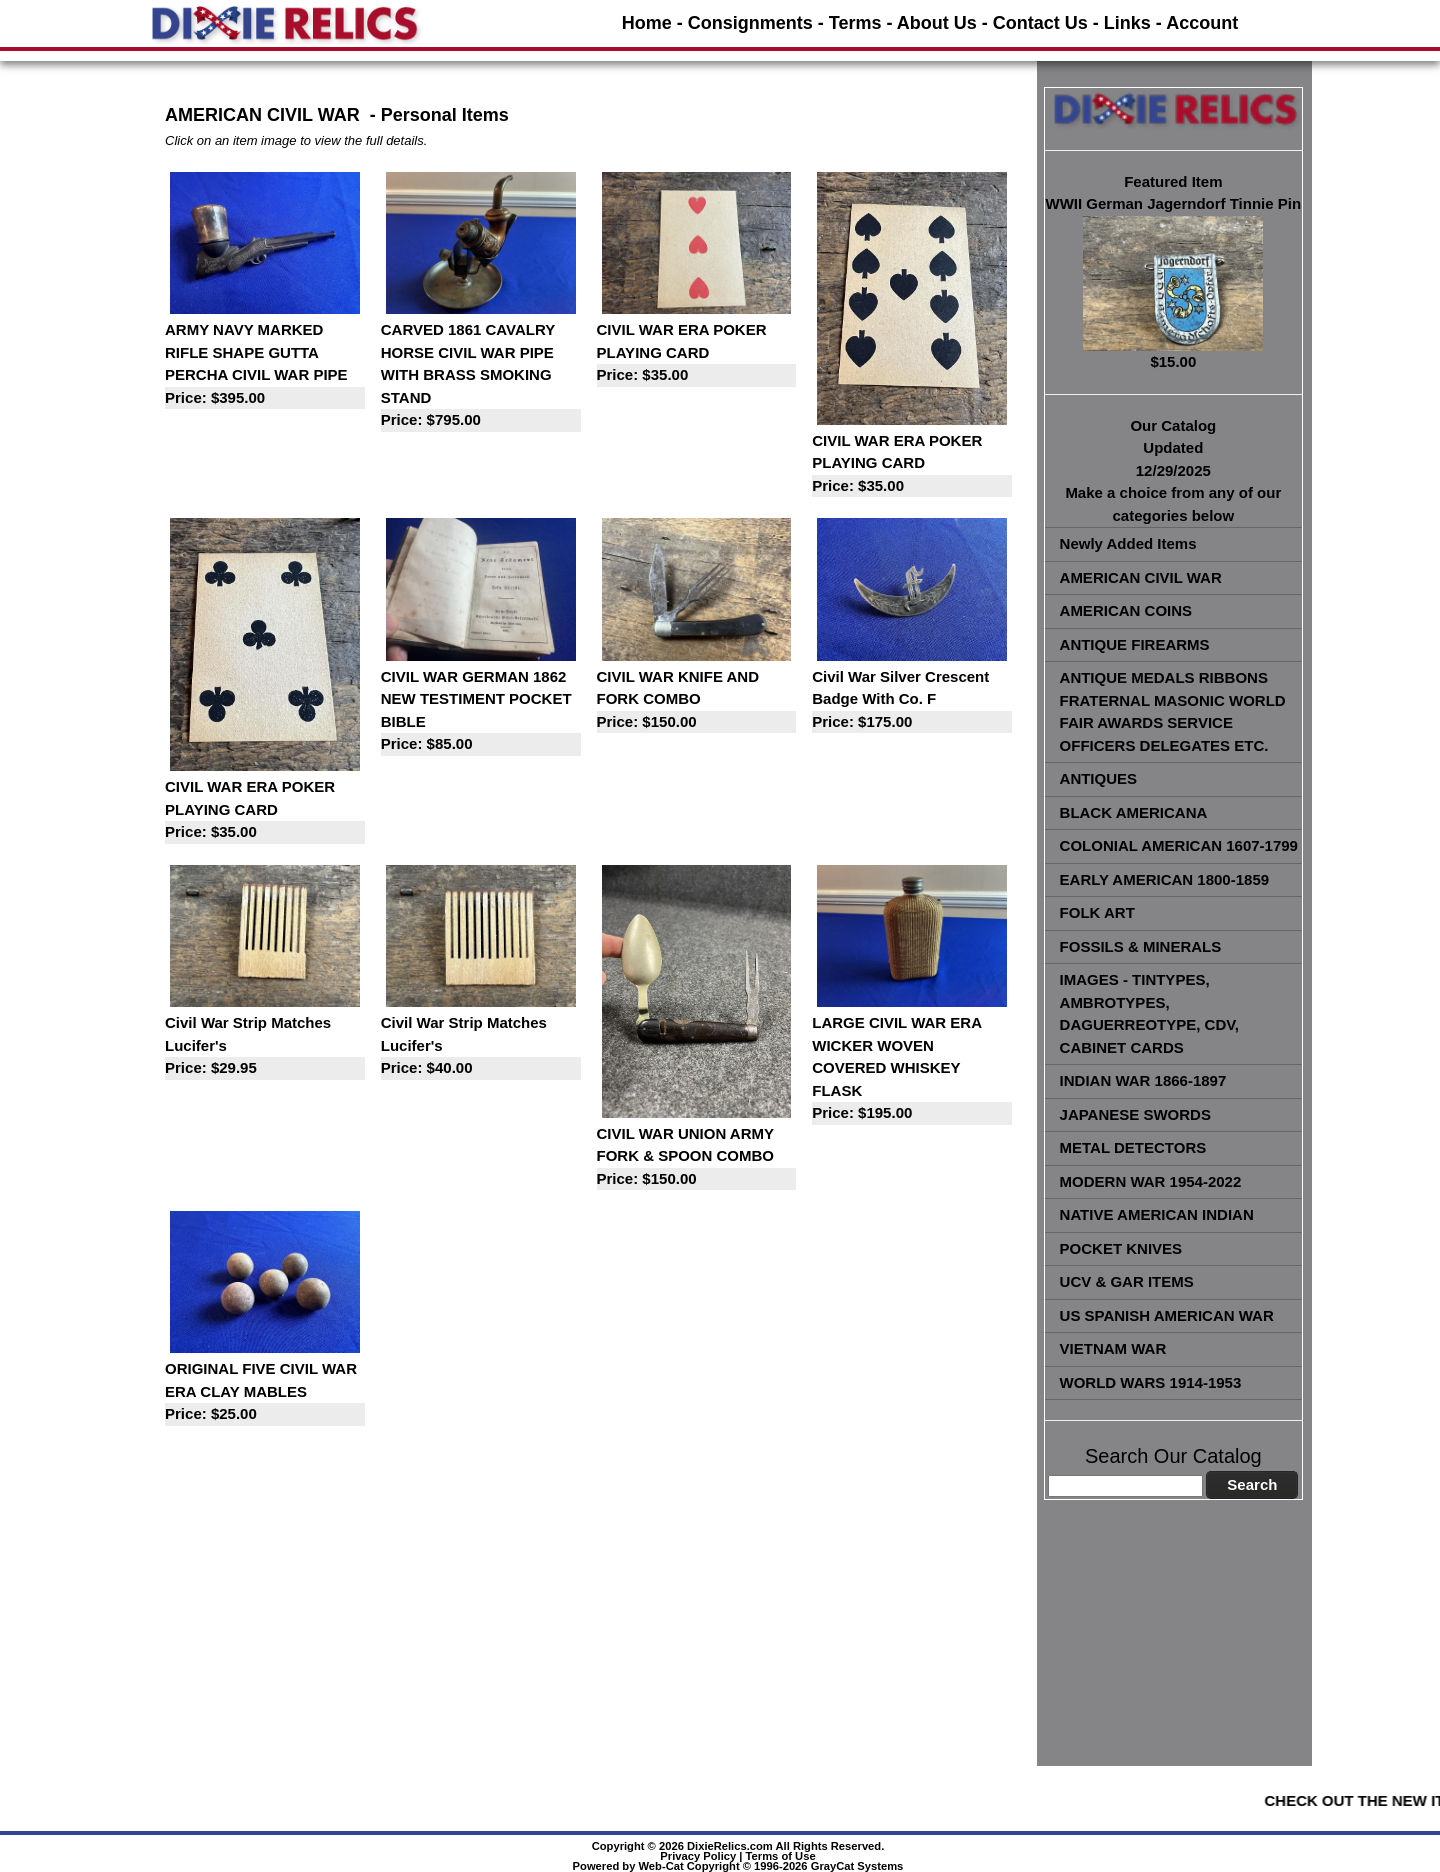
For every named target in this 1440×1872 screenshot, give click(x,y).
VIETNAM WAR (1113, 1348)
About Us (937, 23)
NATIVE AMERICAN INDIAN (1157, 1214)
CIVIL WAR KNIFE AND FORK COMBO (697, 701)
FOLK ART (1097, 912)
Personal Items (445, 115)
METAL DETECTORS (1133, 1147)
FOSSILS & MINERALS (1141, 946)
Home (647, 23)
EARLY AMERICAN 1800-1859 (1165, 879)
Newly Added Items (1128, 543)
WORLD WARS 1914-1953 (1151, 1382)
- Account (1197, 23)
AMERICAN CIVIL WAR (1141, 577)
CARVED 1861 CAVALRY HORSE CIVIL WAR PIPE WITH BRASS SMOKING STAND (481, 376)
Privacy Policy (698, 1856)
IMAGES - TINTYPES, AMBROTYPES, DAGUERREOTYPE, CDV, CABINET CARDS (1149, 1013)
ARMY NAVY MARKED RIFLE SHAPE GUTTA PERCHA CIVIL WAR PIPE (265, 365)
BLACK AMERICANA (1134, 812)
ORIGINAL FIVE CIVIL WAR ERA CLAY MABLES (265, 1393)
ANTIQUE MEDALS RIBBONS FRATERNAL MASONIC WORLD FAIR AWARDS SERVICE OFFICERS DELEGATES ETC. (1173, 711)
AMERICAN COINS (1126, 610)
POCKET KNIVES (1121, 1248)
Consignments (750, 23)
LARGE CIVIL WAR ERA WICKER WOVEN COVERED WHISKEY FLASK (912, 1069)
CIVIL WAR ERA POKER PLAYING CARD (697, 354)
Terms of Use (781, 1856)
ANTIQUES (1099, 778)
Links (1127, 23)
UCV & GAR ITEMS (1127, 1281)
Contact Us (1040, 23)
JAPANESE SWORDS (1135, 1114)
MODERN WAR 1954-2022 (1151, 1181)
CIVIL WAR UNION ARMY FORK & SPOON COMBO (697, 1158)
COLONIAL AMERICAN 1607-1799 (1179, 845)
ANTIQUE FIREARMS (1135, 644)
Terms (855, 23)
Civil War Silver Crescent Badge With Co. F (912, 701)
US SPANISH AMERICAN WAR (1167, 1315)
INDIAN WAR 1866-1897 (1143, 1080)
